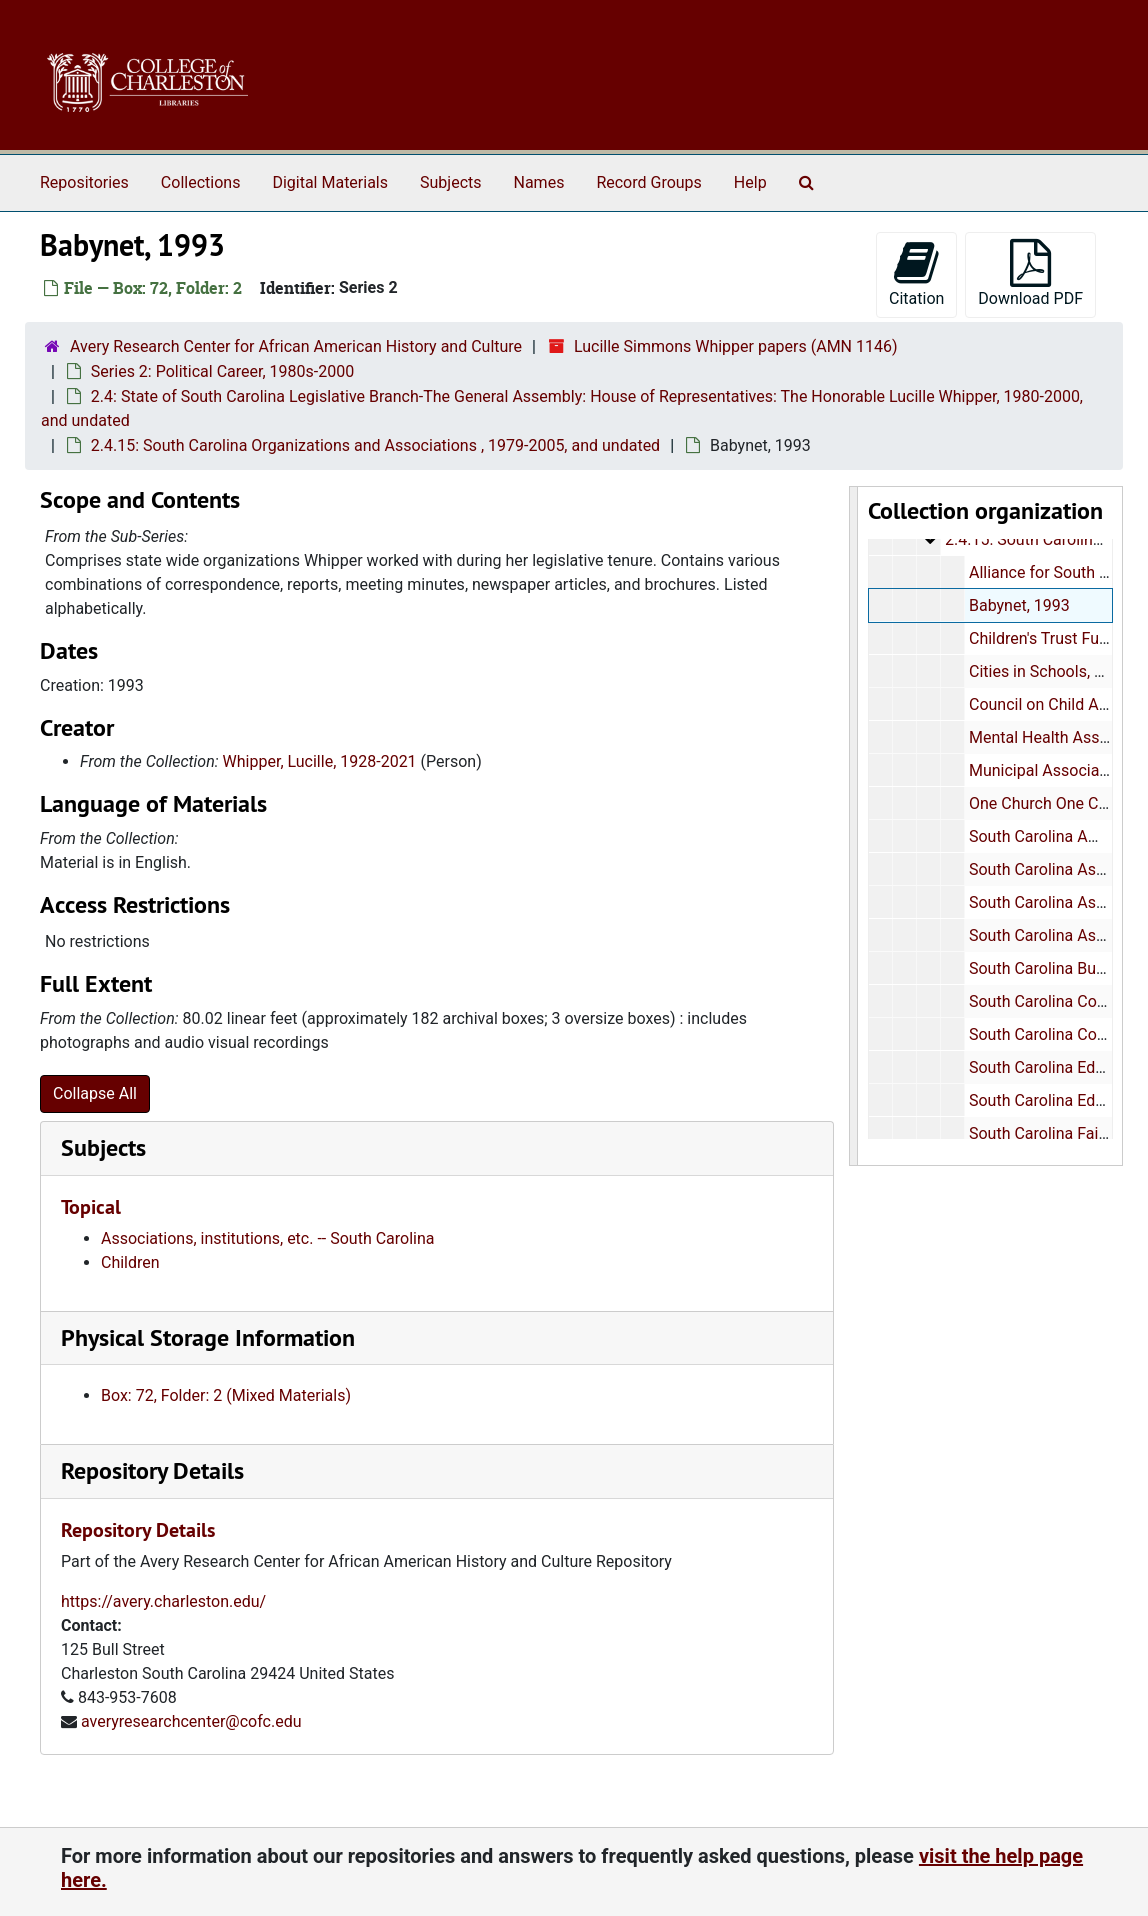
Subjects (450, 182)
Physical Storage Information (208, 1337)
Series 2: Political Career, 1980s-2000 (222, 371)
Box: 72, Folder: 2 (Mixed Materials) (226, 1395)
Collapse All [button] (95, 1093)
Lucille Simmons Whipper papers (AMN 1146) (736, 346)
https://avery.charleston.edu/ (163, 1601)
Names (539, 182)
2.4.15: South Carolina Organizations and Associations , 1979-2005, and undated (375, 445)
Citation (916, 273)
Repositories (84, 182)
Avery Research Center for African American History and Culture (296, 346)
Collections (201, 182)
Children (130, 1262)
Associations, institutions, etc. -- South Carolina (268, 1238)
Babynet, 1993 (1018, 605)
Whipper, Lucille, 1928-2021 (320, 761)
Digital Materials (330, 182)
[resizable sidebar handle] (854, 826)
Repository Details (152, 1470)
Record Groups (648, 182)
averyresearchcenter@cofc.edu (191, 1721)
